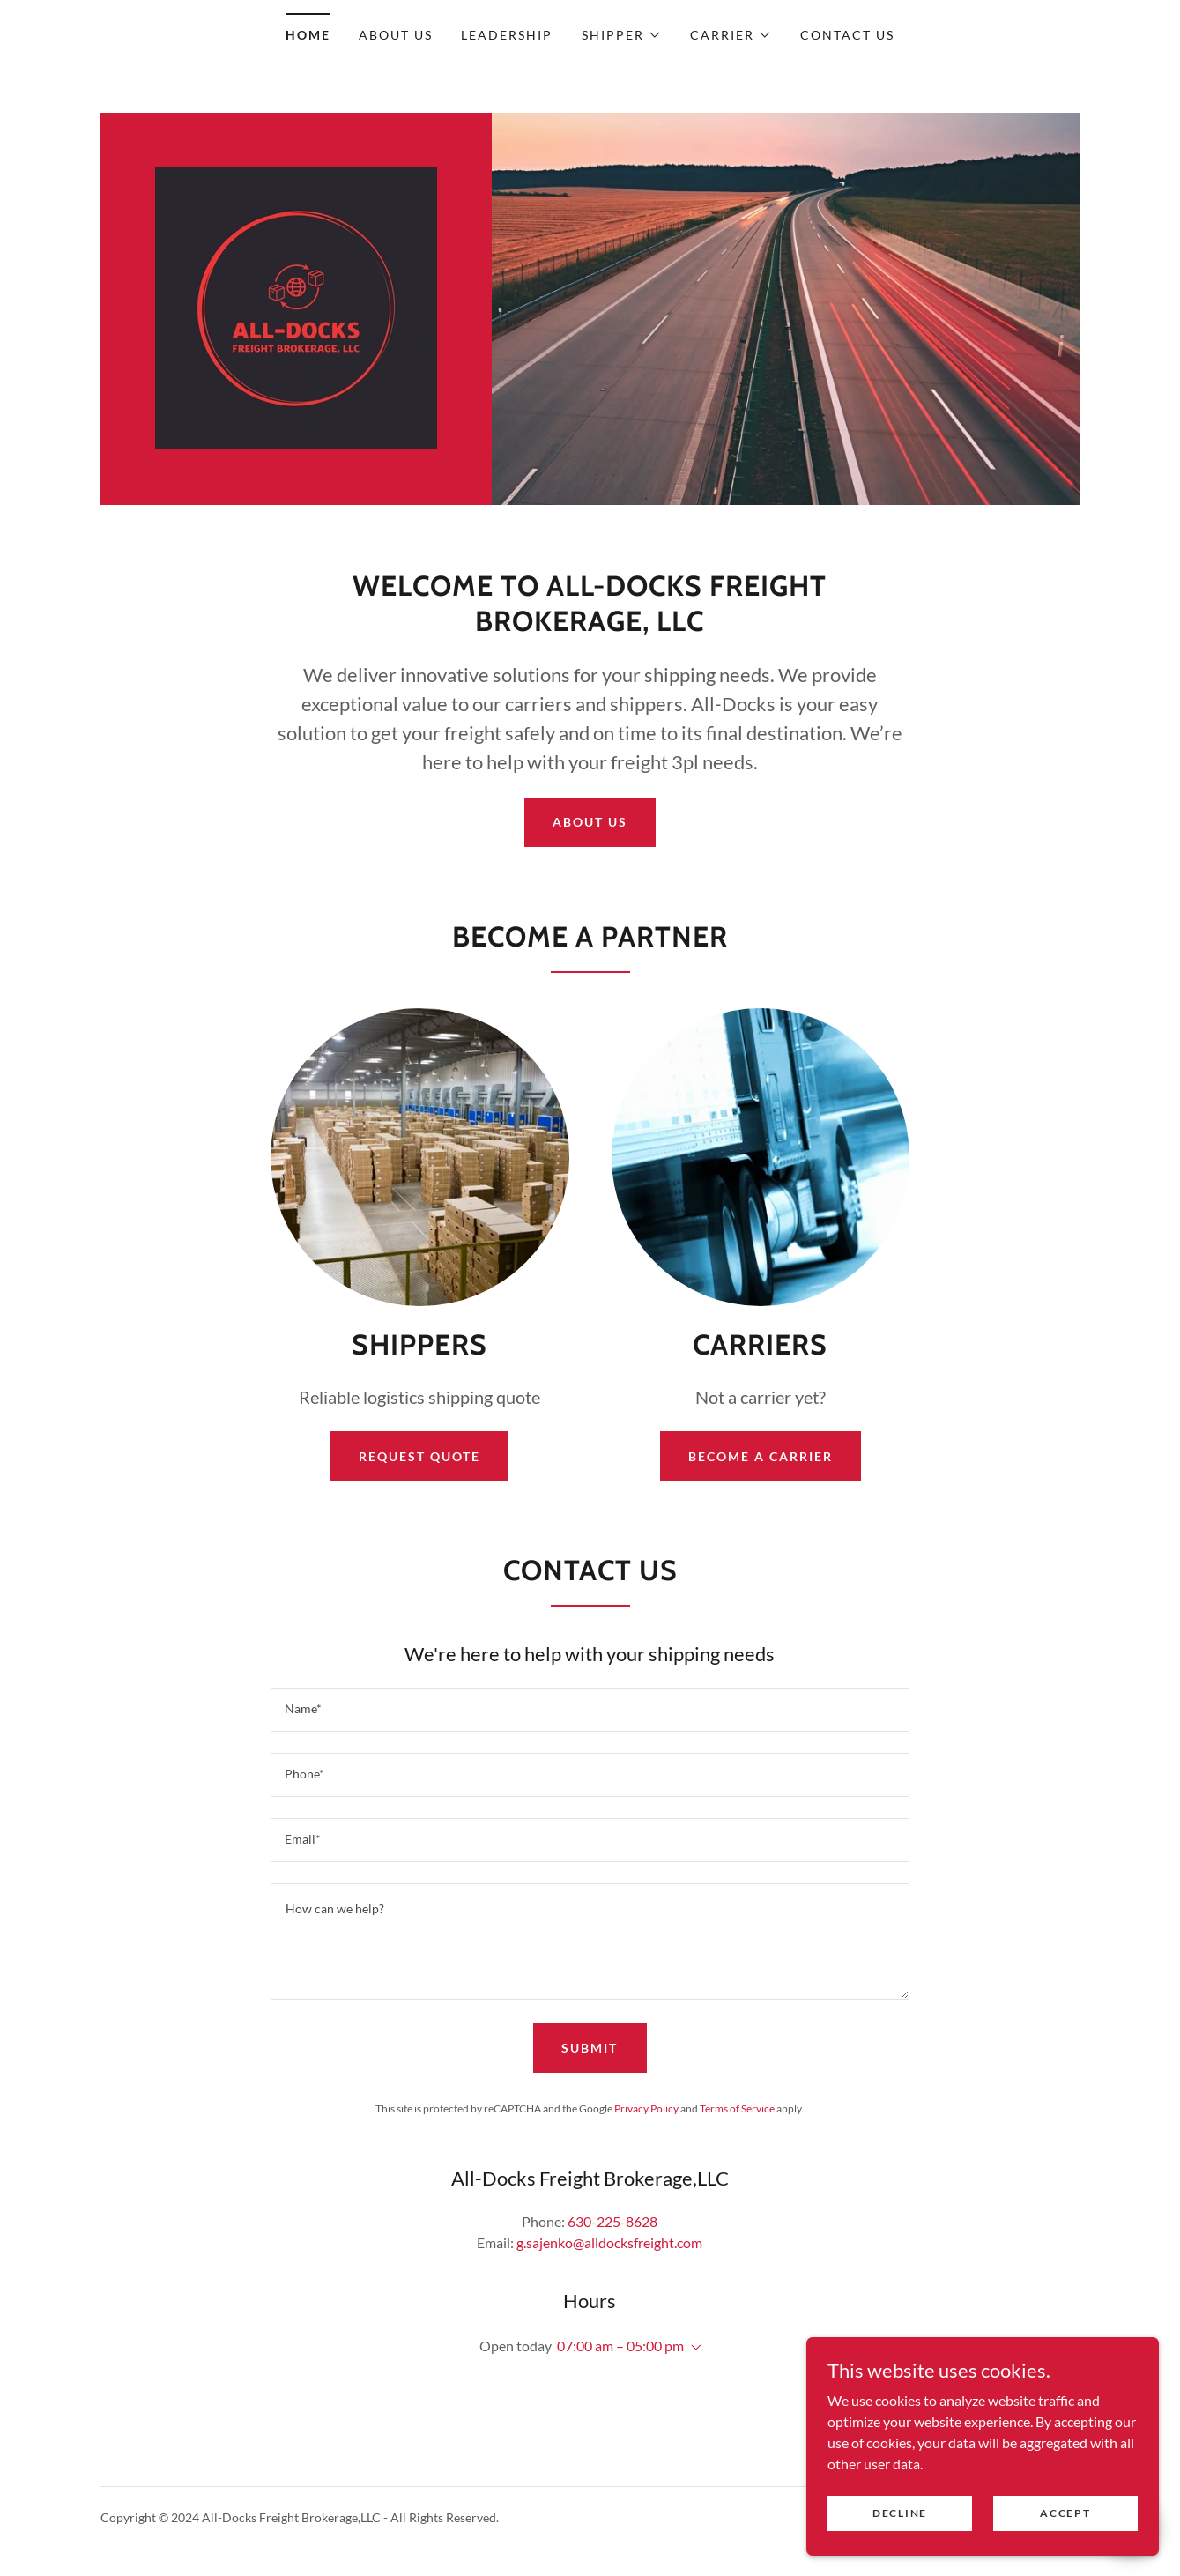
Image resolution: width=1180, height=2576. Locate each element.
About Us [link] (396, 34)
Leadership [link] (507, 34)
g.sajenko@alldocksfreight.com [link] (609, 2242)
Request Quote (419, 1456)
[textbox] (590, 1710)
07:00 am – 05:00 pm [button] (620, 2345)
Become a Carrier (760, 1456)
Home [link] (308, 34)
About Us (590, 821)
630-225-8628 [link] (612, 2221)
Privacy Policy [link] (646, 2108)
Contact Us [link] (847, 34)
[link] (296, 306)
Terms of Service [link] (737, 2108)
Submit (589, 2047)
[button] (622, 35)
